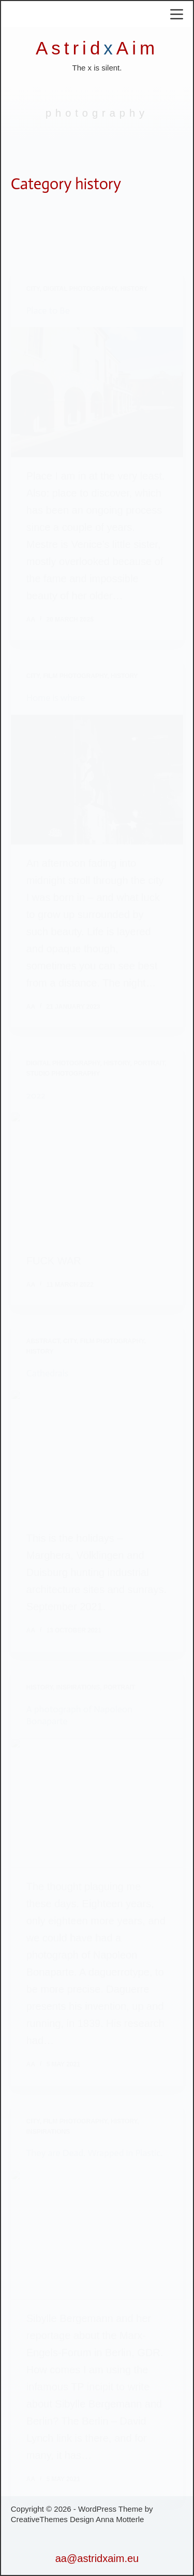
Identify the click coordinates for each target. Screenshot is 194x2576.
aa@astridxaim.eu (97, 2558)
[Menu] (176, 14)
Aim (137, 48)
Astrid (69, 48)
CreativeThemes (39, 2519)
